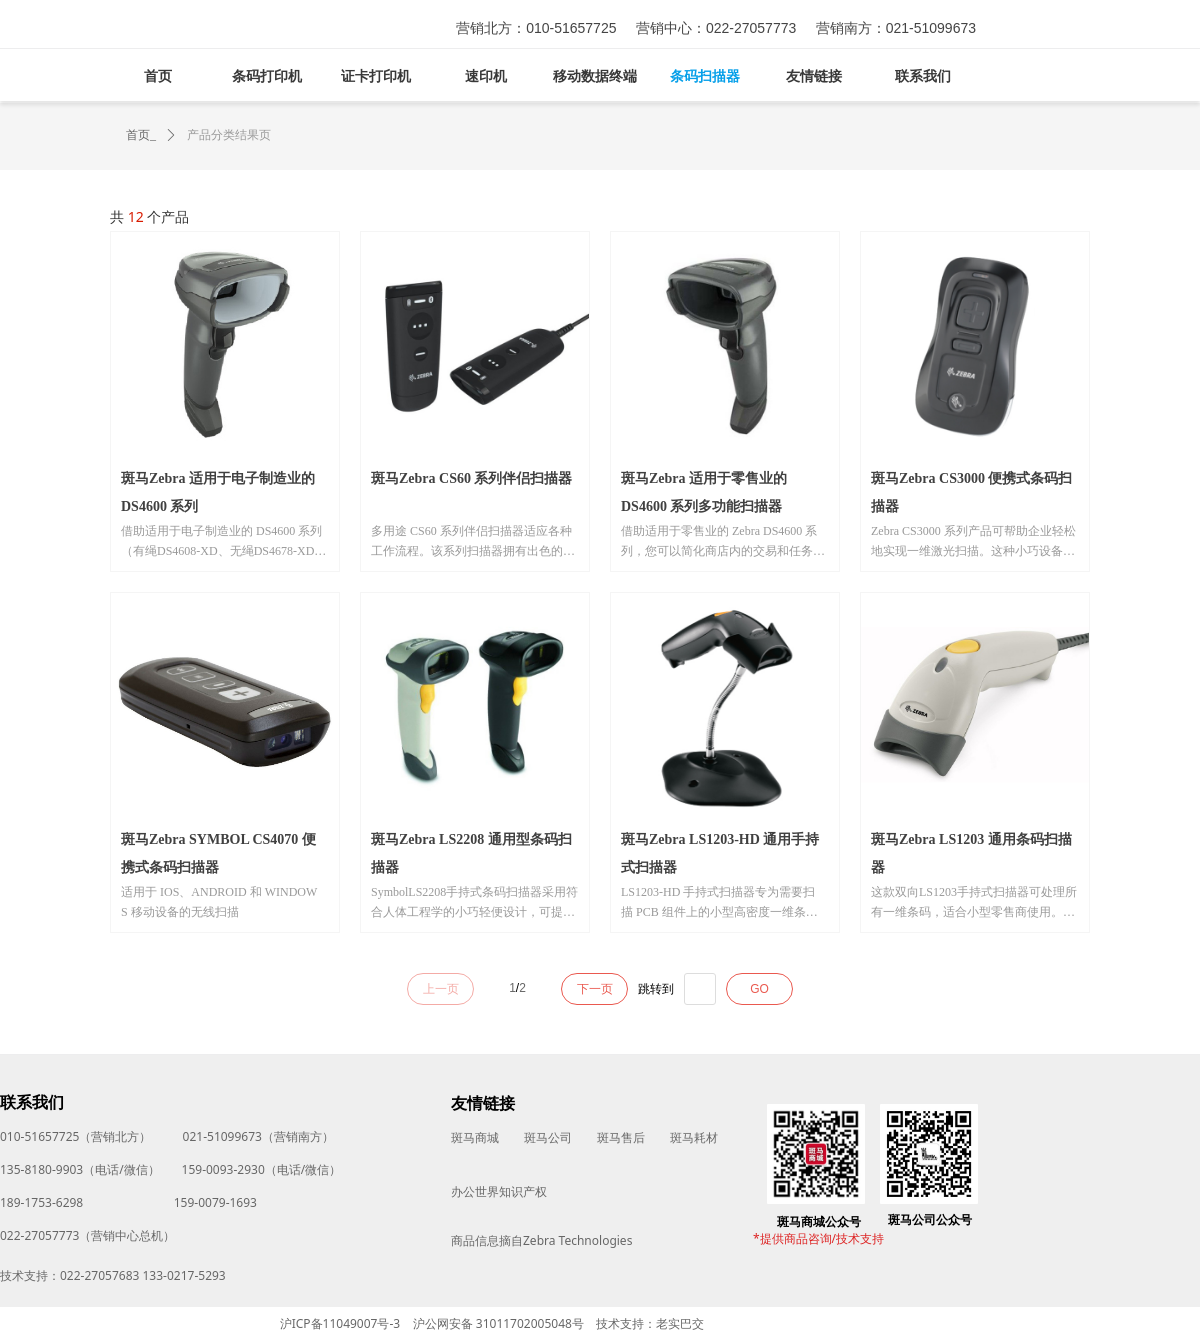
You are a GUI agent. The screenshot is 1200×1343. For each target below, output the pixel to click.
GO (759, 989)
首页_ (141, 135)
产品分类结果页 (229, 135)
